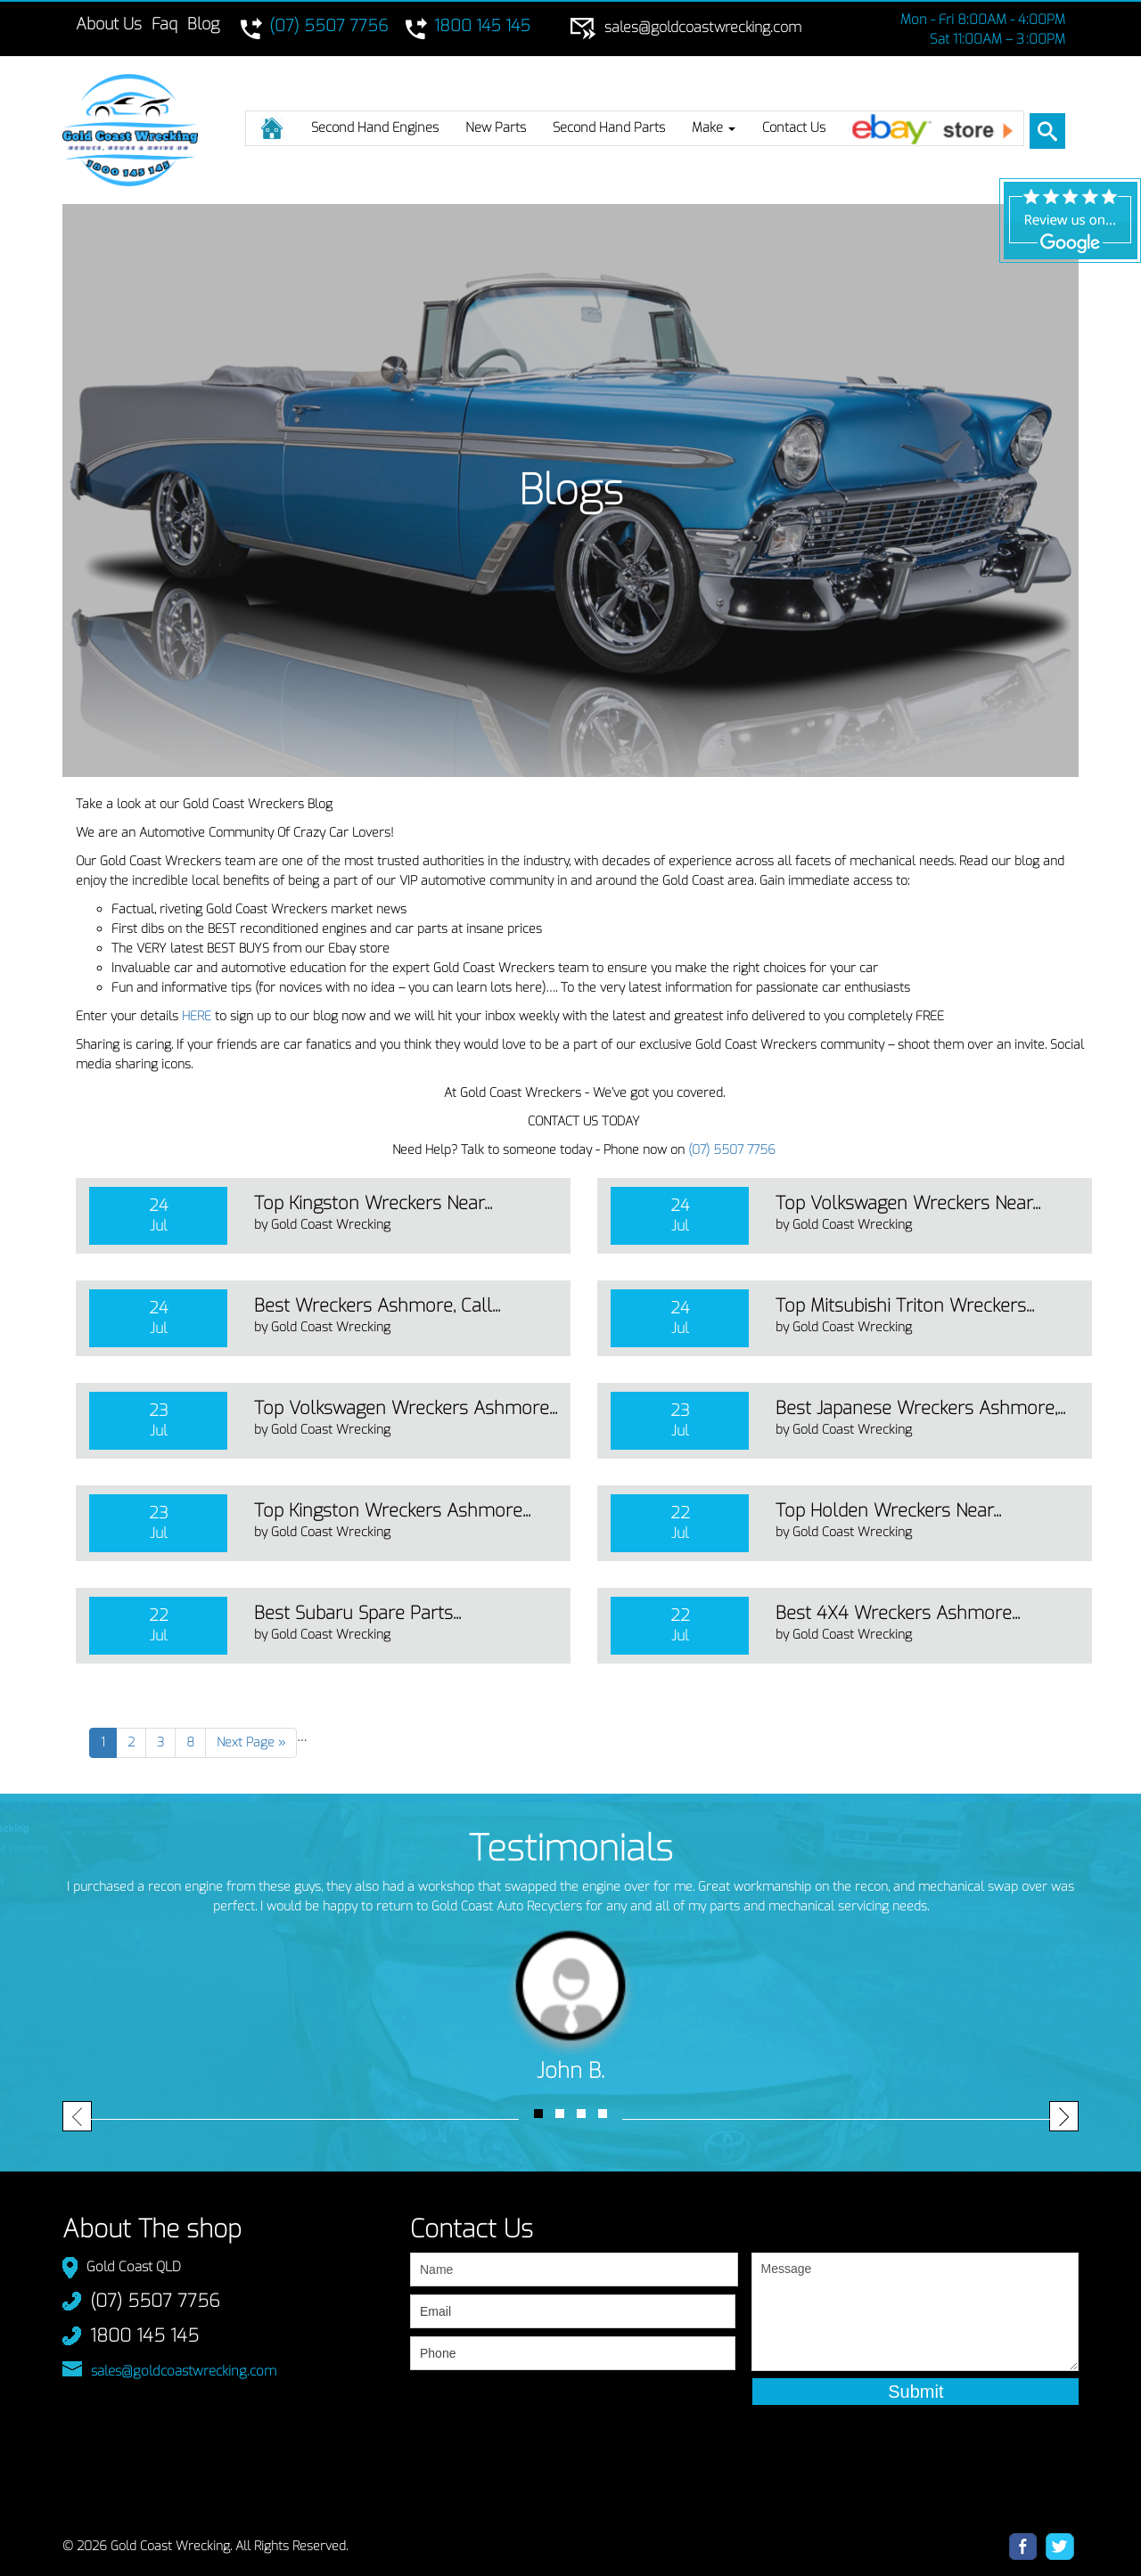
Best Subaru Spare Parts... (357, 1613)
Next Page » (251, 1742)
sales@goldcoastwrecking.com (183, 2371)
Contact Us (793, 127)
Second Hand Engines (375, 127)
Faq (164, 24)
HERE (196, 1016)
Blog (203, 24)
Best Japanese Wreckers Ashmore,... (920, 1408)
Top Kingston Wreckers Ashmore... (392, 1511)
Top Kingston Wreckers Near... (373, 1203)
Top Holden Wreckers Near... (888, 1511)
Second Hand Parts (609, 127)
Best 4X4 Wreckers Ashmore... (898, 1613)
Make (713, 127)
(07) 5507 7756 (732, 1149)
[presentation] (545, 2414)
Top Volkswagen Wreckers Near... (908, 1203)
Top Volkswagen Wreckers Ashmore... (405, 1408)
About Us (109, 24)
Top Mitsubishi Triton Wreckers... (905, 1306)
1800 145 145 (144, 2336)
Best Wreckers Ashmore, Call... (377, 1306)
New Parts (495, 127)
